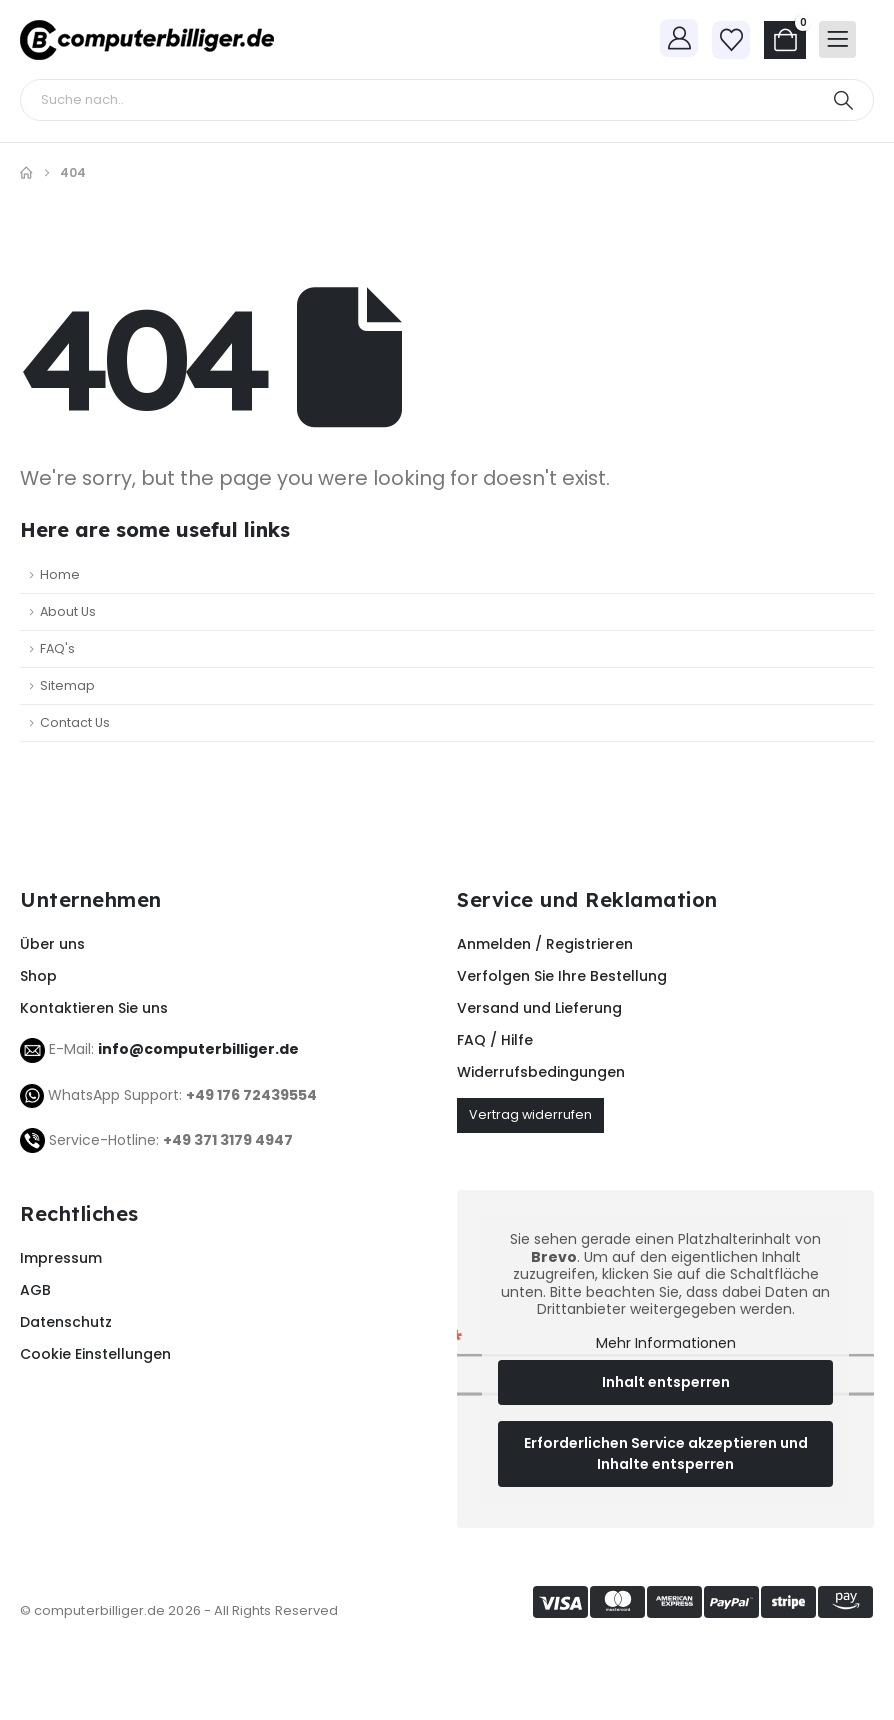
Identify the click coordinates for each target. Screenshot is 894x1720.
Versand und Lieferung (539, 1008)
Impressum (61, 1258)
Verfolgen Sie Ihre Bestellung (562, 976)
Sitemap (67, 685)
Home (60, 574)
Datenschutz (66, 1322)
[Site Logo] (147, 40)
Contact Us (75, 722)
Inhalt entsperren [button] (666, 1382)
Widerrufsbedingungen (541, 1072)
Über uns (52, 944)
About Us (68, 611)
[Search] (843, 100)
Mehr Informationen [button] (666, 1344)
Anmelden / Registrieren (545, 944)
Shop (38, 976)
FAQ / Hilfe (495, 1040)
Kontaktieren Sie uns (94, 1008)
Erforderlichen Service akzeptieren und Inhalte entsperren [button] (666, 1453)
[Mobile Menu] (837, 39)
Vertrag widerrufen (530, 1114)
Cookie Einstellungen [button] (95, 1354)
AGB (35, 1290)
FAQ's (57, 648)
